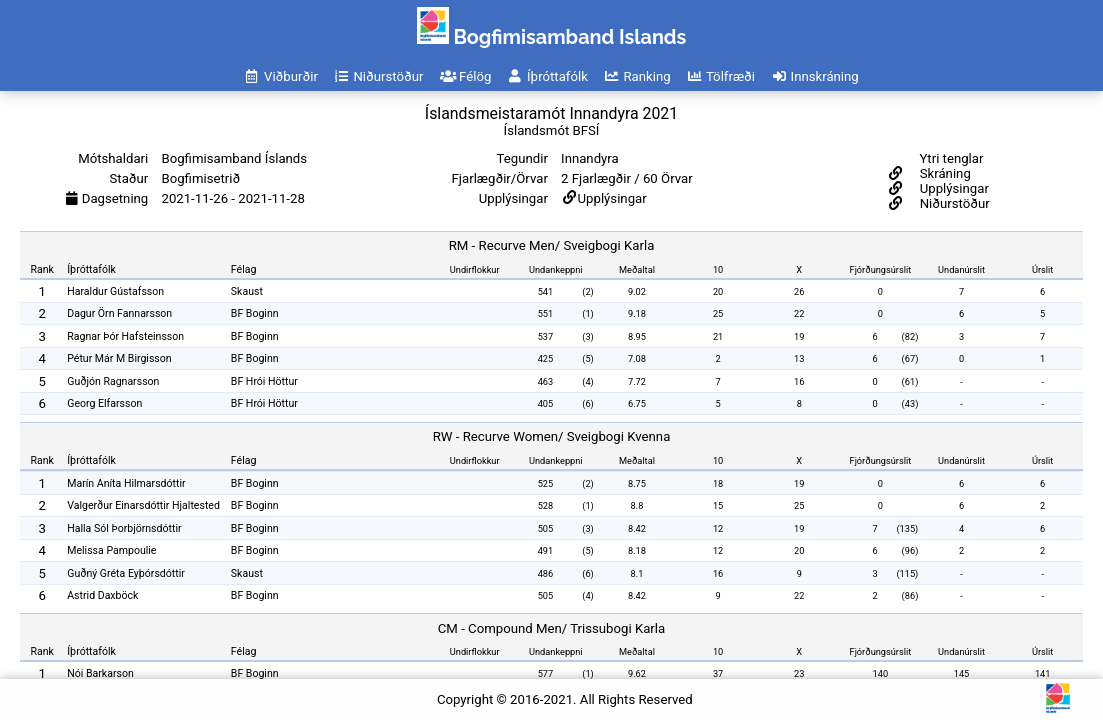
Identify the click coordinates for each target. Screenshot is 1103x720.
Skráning (943, 173)
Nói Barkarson (100, 673)
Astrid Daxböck (102, 595)
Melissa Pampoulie (111, 550)
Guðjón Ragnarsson (113, 381)
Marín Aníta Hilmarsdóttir (126, 483)
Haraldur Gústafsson (115, 291)
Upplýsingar (612, 198)
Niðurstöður (952, 203)
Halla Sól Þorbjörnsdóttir (124, 528)
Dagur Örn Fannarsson (119, 313)
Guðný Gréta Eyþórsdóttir (126, 573)
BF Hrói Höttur (264, 381)
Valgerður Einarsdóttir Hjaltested (143, 505)
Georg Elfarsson (104, 403)
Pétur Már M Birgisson (119, 358)
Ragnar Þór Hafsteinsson (125, 336)
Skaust (247, 291)
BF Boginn (255, 313)
